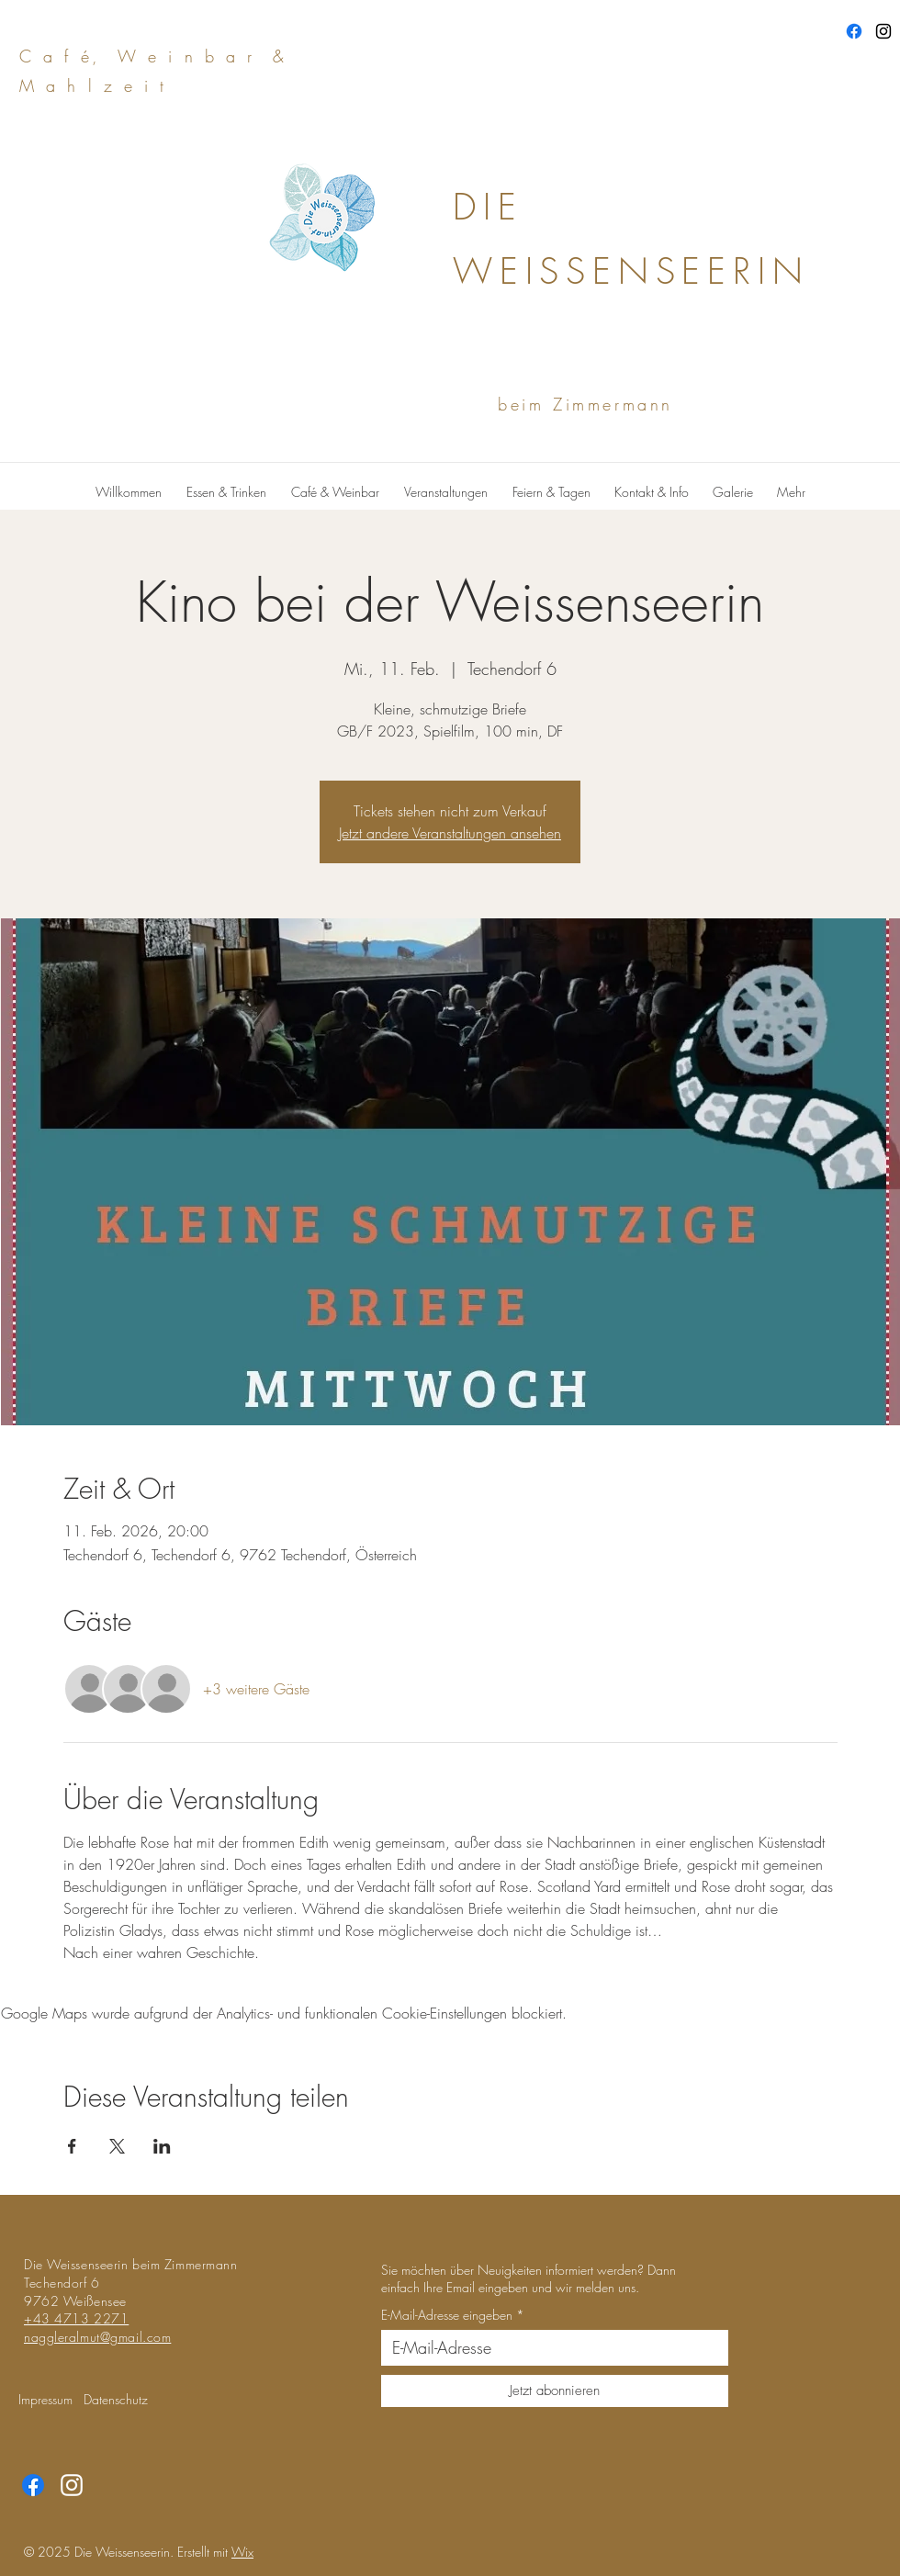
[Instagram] (883, 31)
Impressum (45, 2399)
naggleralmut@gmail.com (97, 2336)
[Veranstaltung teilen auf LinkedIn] (162, 2146)
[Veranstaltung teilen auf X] (117, 2146)
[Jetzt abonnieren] (554, 2391)
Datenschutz (116, 2399)
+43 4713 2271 (76, 2318)
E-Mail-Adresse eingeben (446, 2315)
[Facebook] (854, 31)
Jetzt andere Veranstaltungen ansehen (450, 833)
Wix (242, 2551)
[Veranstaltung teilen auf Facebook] (72, 2146)
